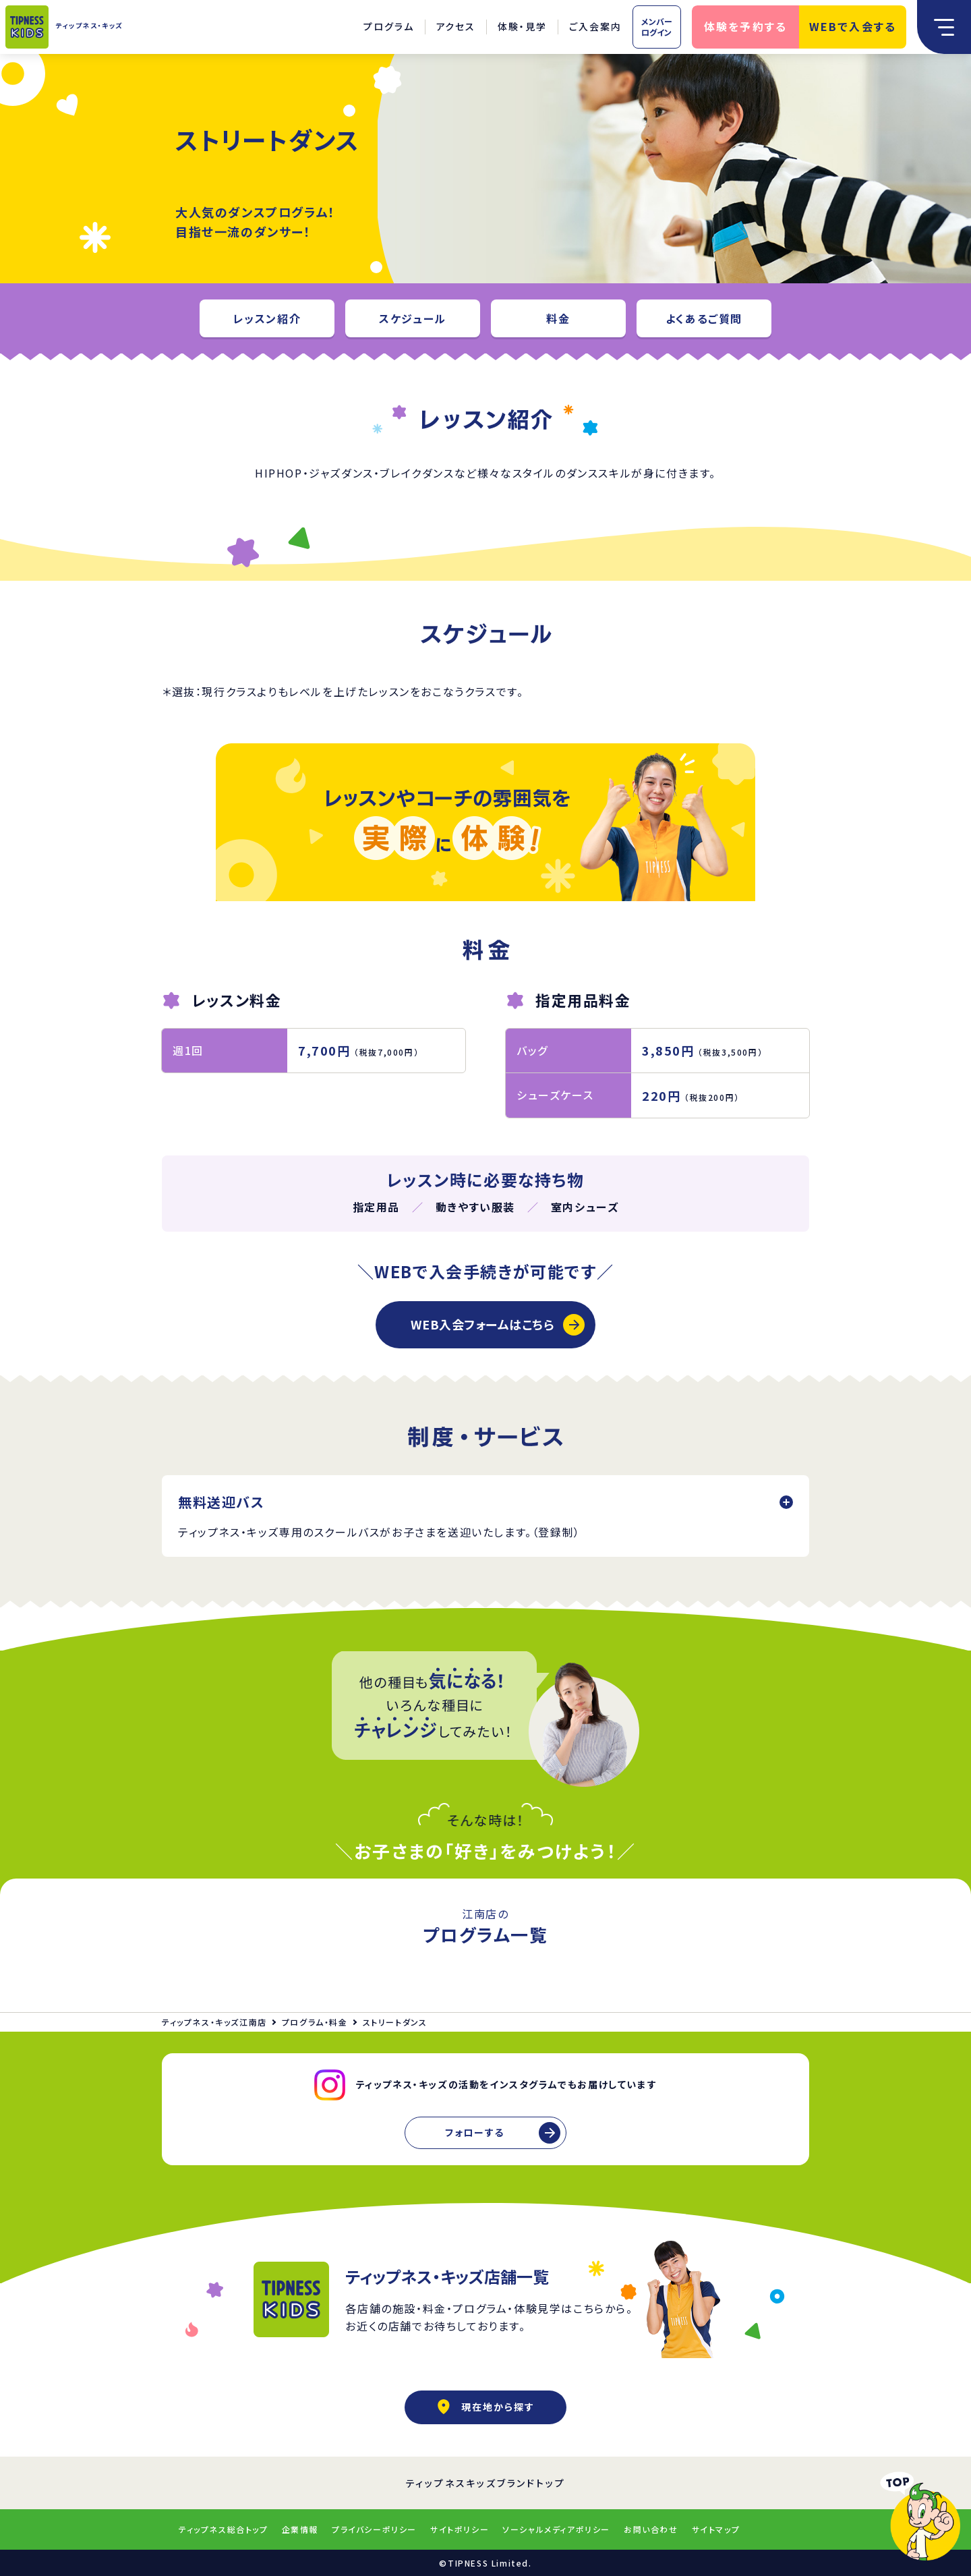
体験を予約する (746, 26)
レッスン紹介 (267, 318)
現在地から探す (485, 2406)
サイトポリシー (459, 2529)
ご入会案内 (595, 26)
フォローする (474, 2132)
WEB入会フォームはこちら (482, 1324)
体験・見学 (522, 26)
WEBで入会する (853, 26)
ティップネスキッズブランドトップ (486, 2483)
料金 (558, 318)
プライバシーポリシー (374, 2529)
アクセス (456, 26)
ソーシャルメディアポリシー (556, 2529)
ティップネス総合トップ (223, 2529)
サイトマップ (716, 2529)
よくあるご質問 (704, 318)
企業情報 (300, 2529)
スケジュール (412, 318)
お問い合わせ (651, 2529)
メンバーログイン (656, 27)
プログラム (388, 26)
